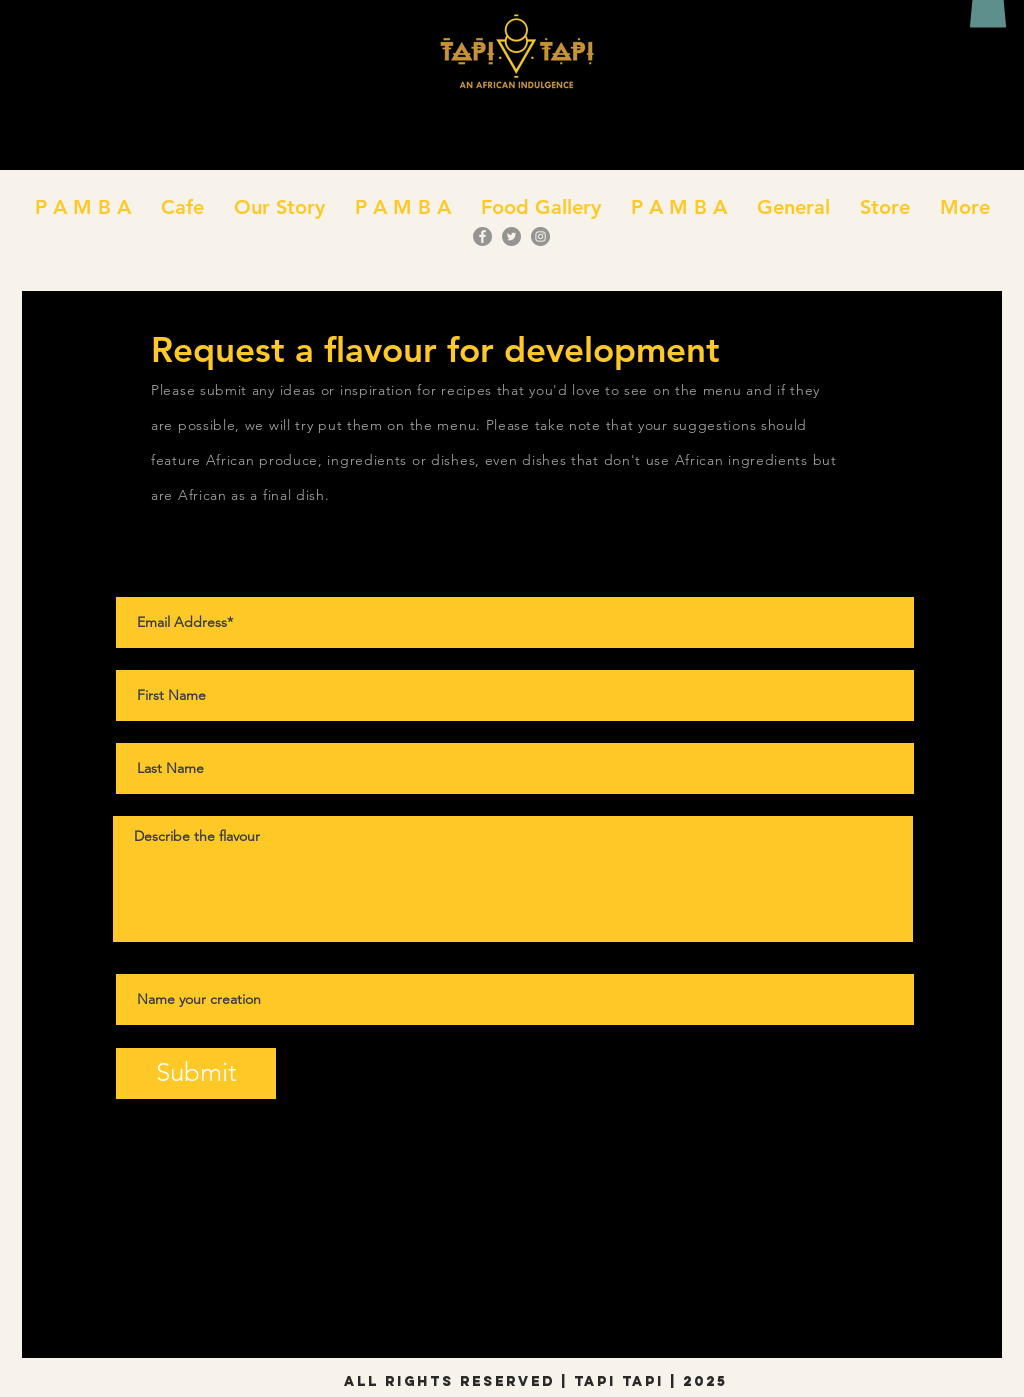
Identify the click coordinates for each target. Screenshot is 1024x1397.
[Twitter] (511, 236)
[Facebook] (482, 236)
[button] (182, 207)
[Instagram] (540, 236)
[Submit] (196, 1073)
